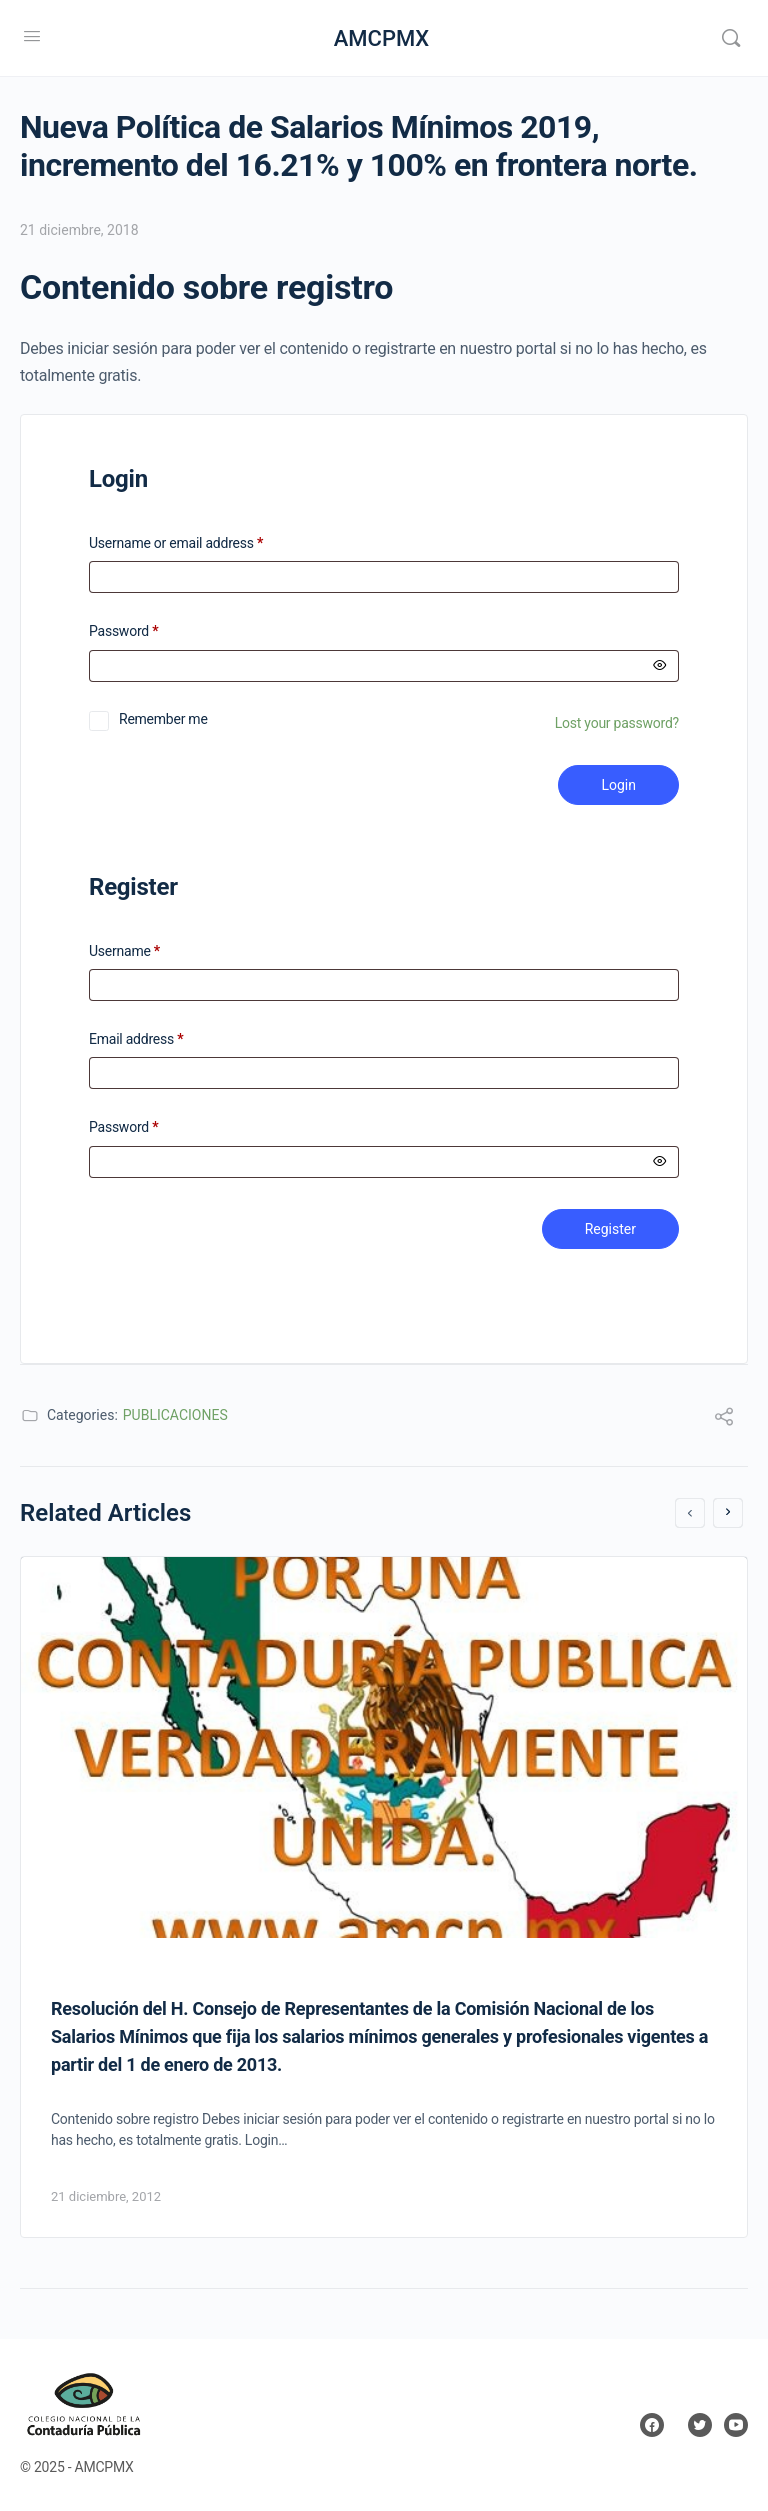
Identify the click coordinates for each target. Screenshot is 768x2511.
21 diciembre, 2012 (106, 2196)
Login (618, 785)
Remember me (163, 719)
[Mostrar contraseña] (660, 666)
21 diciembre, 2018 (79, 230)
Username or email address (202, 543)
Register (610, 1229)
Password (149, 631)
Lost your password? (617, 723)
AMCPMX (382, 38)
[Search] (731, 38)
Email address (136, 1039)
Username (124, 951)
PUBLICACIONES (175, 1415)
